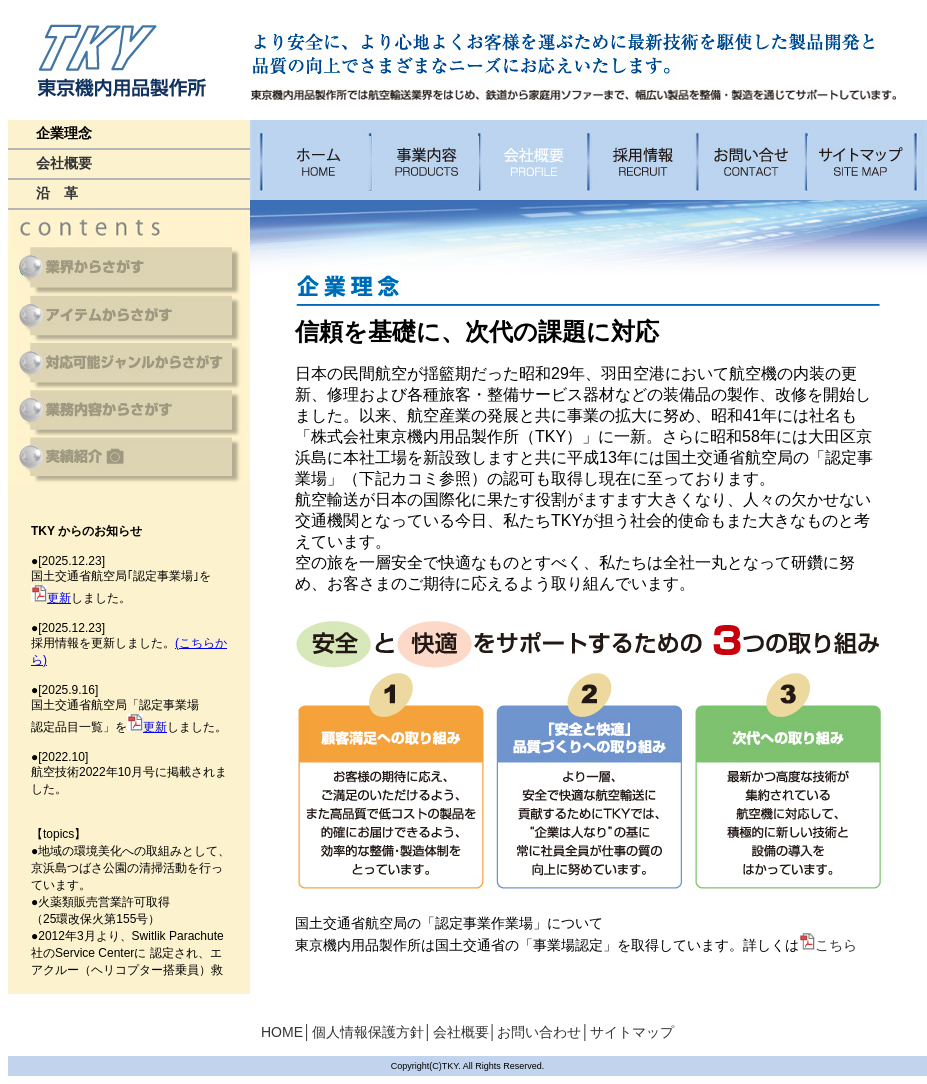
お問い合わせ (539, 1032)
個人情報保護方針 (368, 1032)
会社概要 (461, 1032)
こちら (828, 945)
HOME (282, 1032)
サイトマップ (632, 1032)
